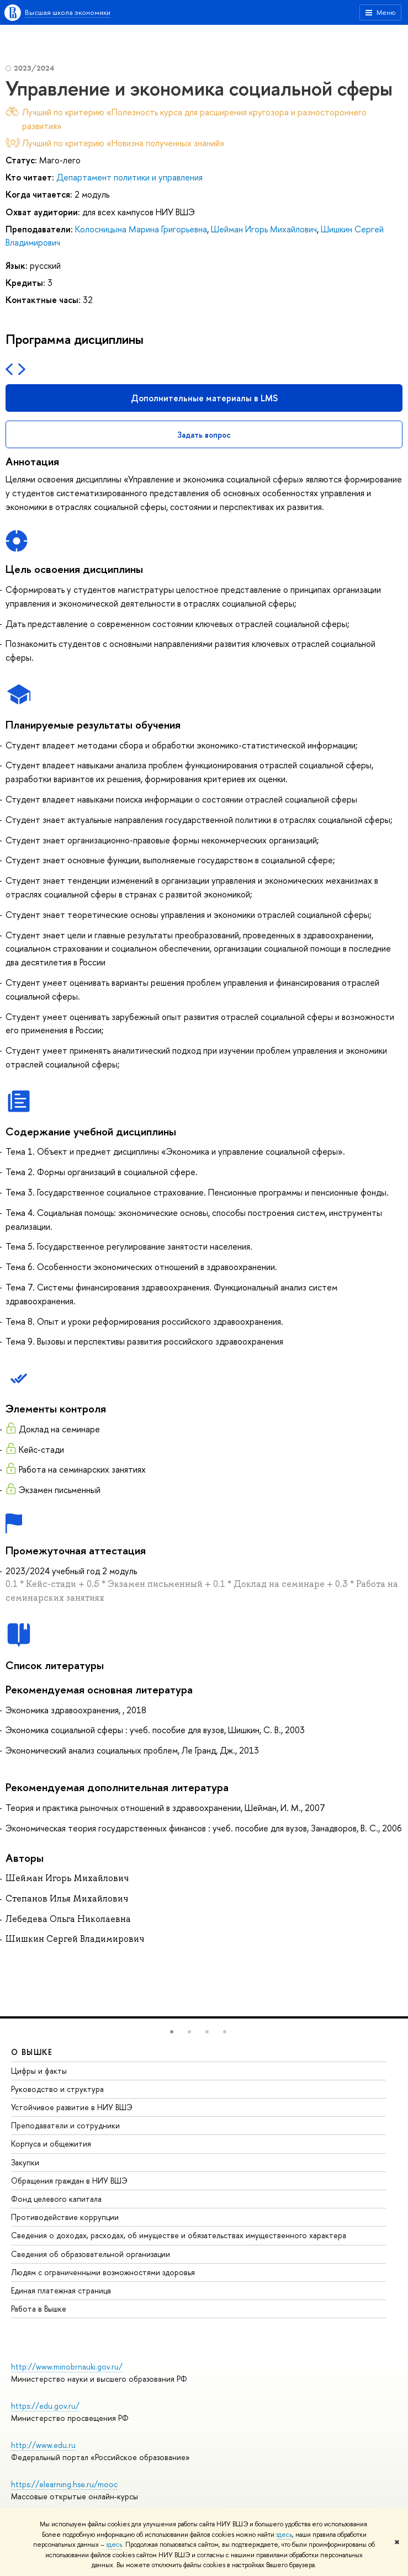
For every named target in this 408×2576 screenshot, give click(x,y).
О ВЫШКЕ (32, 2052)
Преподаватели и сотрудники (65, 2125)
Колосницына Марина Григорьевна (141, 229)
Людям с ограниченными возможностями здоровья (103, 2272)
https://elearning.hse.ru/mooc (64, 2484)
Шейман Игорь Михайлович (264, 229)
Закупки (25, 2162)
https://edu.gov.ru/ (45, 2405)
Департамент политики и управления (129, 177)
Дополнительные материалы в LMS (204, 398)
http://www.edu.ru (43, 2445)
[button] (172, 2032)
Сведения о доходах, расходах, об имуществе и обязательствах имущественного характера (178, 2235)
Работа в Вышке (38, 2308)
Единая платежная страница (61, 2290)
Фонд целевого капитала (56, 2198)
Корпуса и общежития (51, 2143)
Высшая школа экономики (67, 12)
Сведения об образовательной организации (90, 2254)
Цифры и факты (39, 2070)
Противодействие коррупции (65, 2217)
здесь (284, 2534)
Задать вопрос (204, 434)
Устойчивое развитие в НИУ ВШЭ (72, 2107)
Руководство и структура (57, 2089)
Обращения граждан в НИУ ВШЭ (69, 2180)
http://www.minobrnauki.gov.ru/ (67, 2366)
